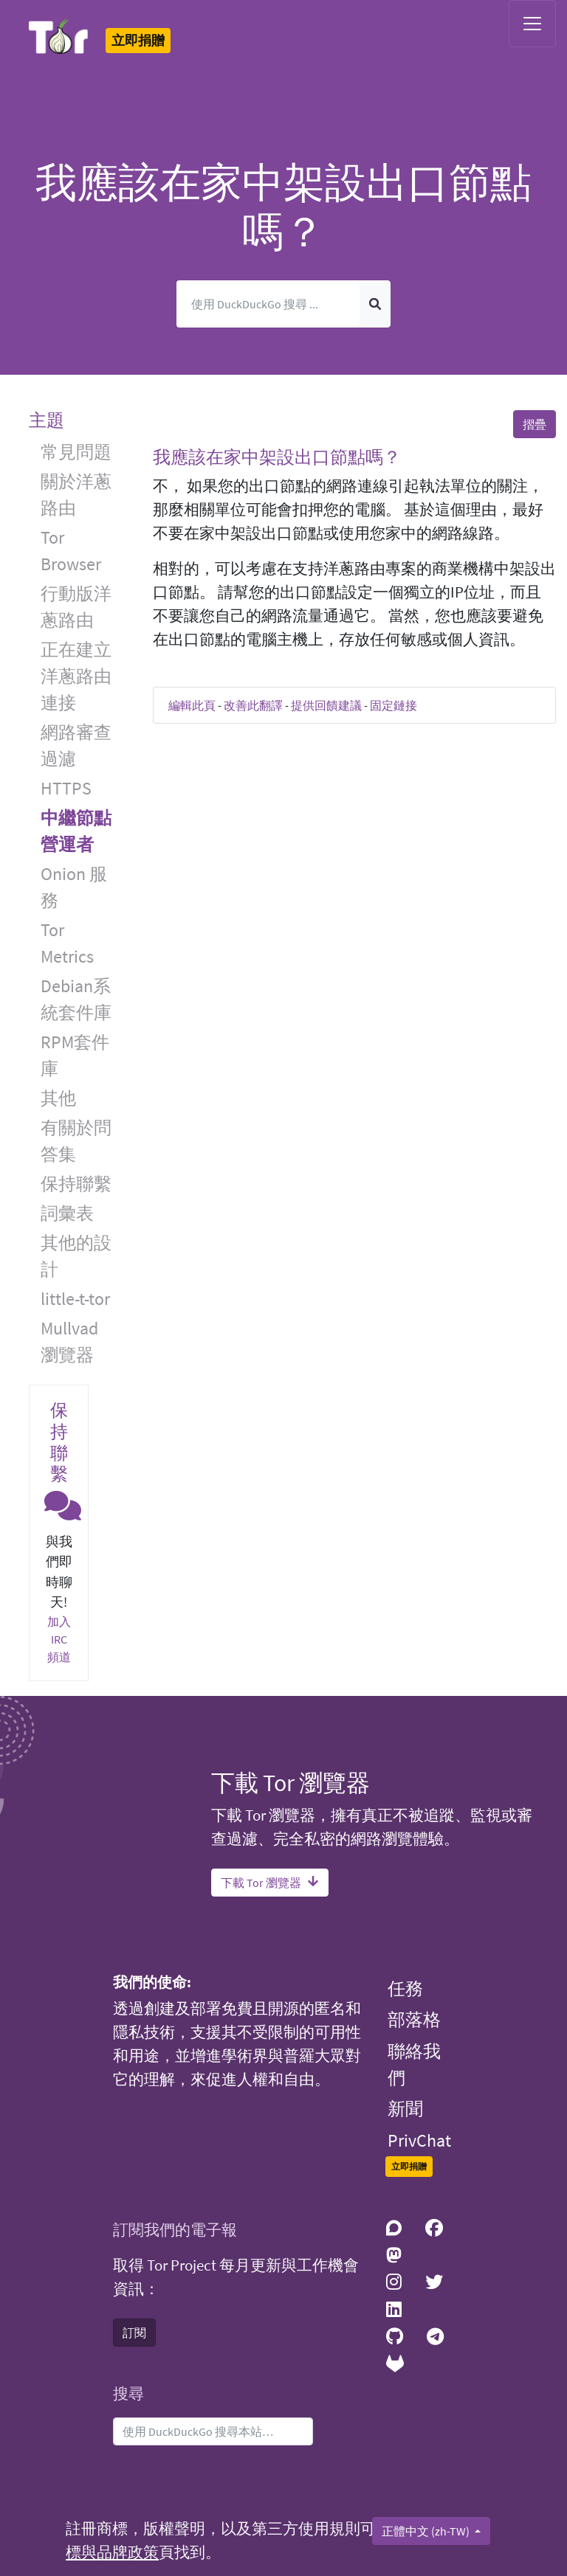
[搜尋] (268, 304)
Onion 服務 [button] (74, 887)
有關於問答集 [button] (76, 1141)
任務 (405, 1988)
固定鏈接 (393, 705)
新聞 (405, 2108)
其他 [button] (58, 1098)
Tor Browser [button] (71, 550)
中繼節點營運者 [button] (76, 831)
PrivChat (419, 2140)
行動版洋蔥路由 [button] (76, 606)
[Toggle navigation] (532, 23)
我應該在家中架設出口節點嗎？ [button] (277, 457)
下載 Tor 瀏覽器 (270, 1882)
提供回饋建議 (326, 705)
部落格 (414, 2019)
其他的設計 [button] (76, 1256)
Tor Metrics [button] (67, 943)
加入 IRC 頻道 (59, 1639)
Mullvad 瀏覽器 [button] (69, 1341)
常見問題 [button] (76, 451)
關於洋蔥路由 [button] (76, 494)
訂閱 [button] (134, 2332)
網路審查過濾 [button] (76, 745)
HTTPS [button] (66, 788)
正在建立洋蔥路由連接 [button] (76, 676)
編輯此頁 (192, 705)
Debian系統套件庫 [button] (76, 999)
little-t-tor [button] (75, 1298)
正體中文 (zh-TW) (427, 2531)
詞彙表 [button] (67, 1213)
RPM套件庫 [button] (75, 1055)
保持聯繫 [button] (76, 1183)
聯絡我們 (414, 2064)
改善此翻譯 (253, 705)
